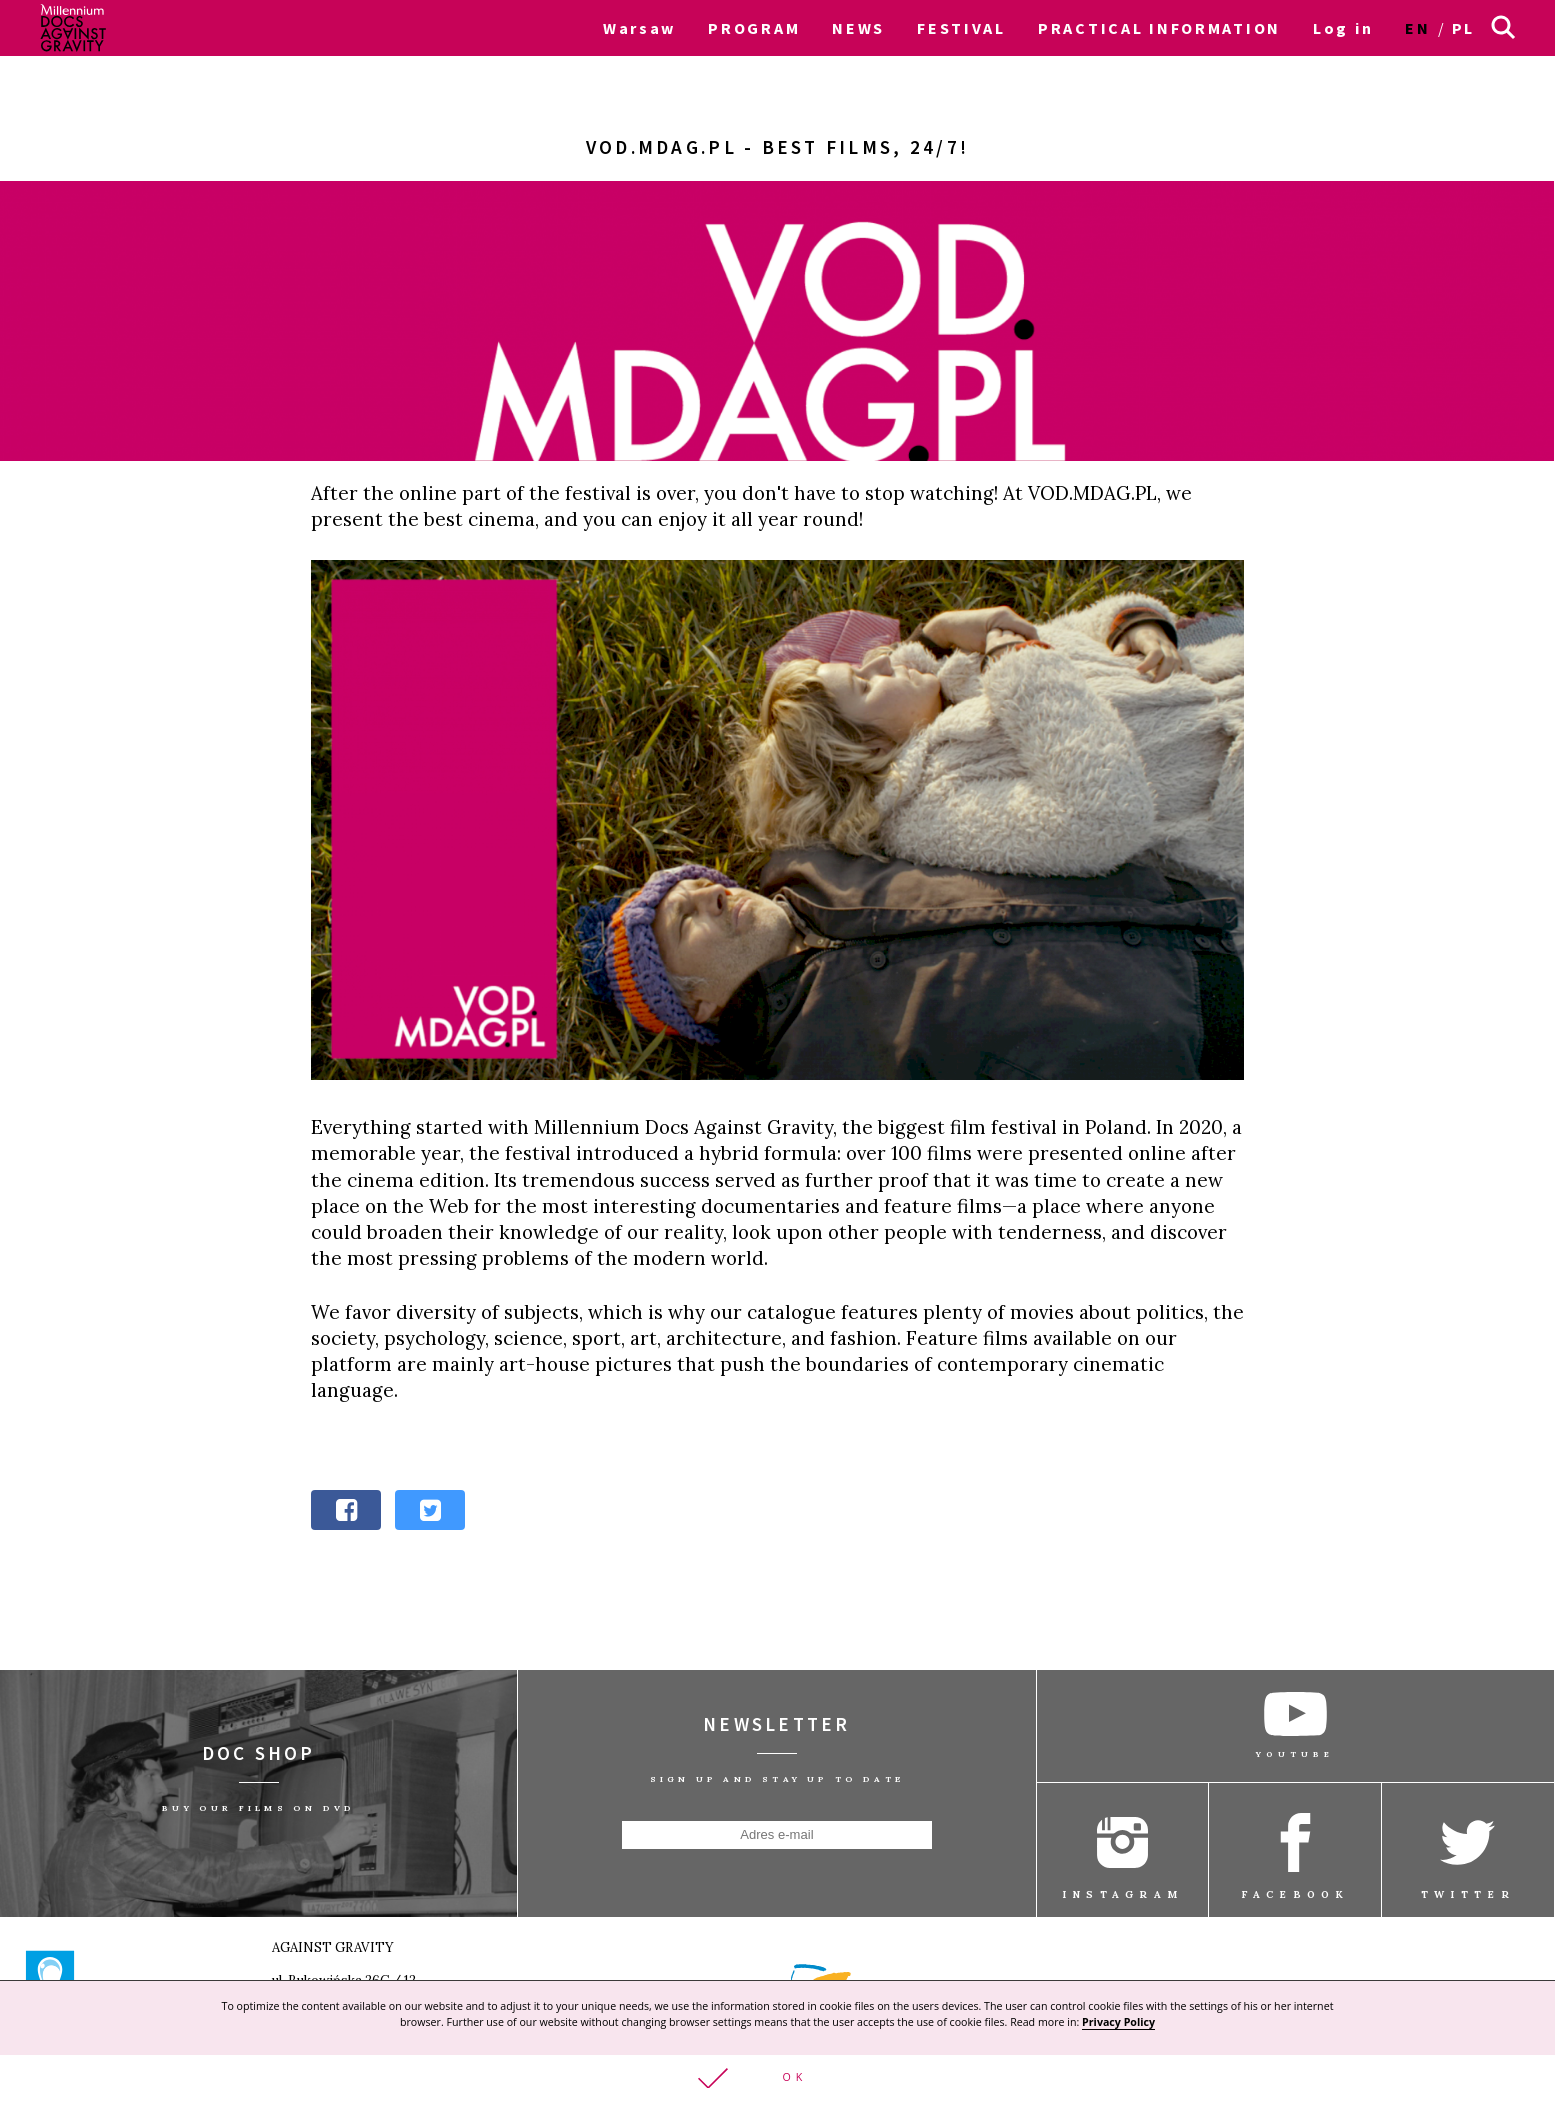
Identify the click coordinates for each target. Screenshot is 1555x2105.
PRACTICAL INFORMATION (1159, 28)
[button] (777, 2079)
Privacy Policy (1118, 2021)
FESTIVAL (961, 28)
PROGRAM (754, 28)
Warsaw (639, 28)
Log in (1343, 28)
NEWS (858, 28)
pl (1463, 28)
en (1417, 28)
